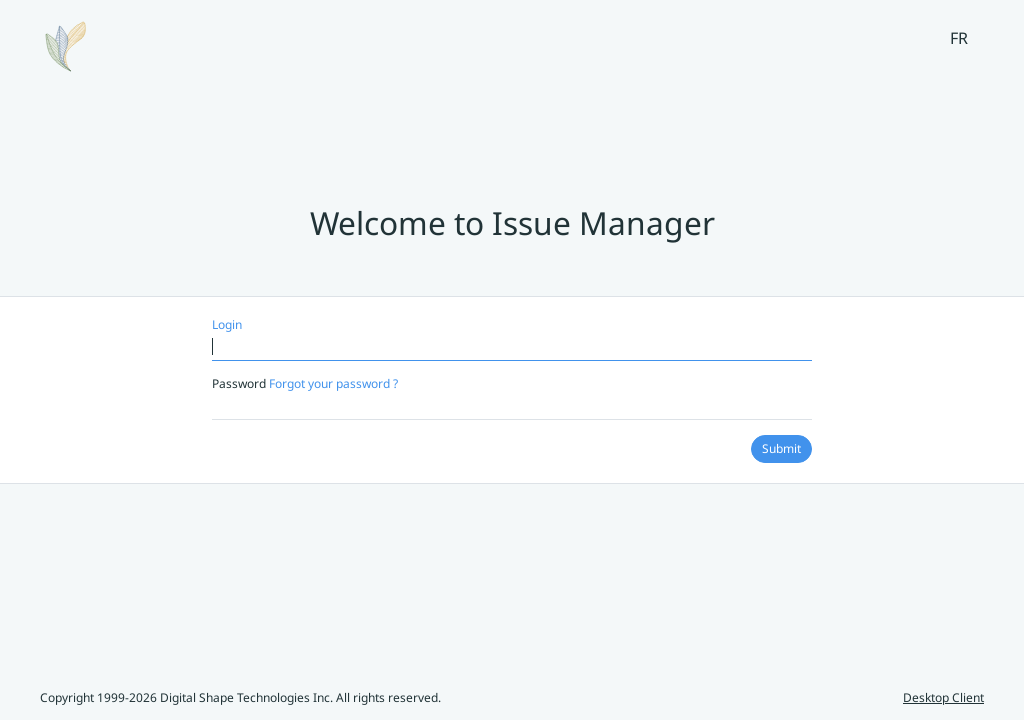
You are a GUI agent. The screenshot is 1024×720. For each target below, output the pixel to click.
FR (959, 38)
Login (227, 324)
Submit (781, 448)
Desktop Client (943, 697)
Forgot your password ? (333, 383)
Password (305, 383)
